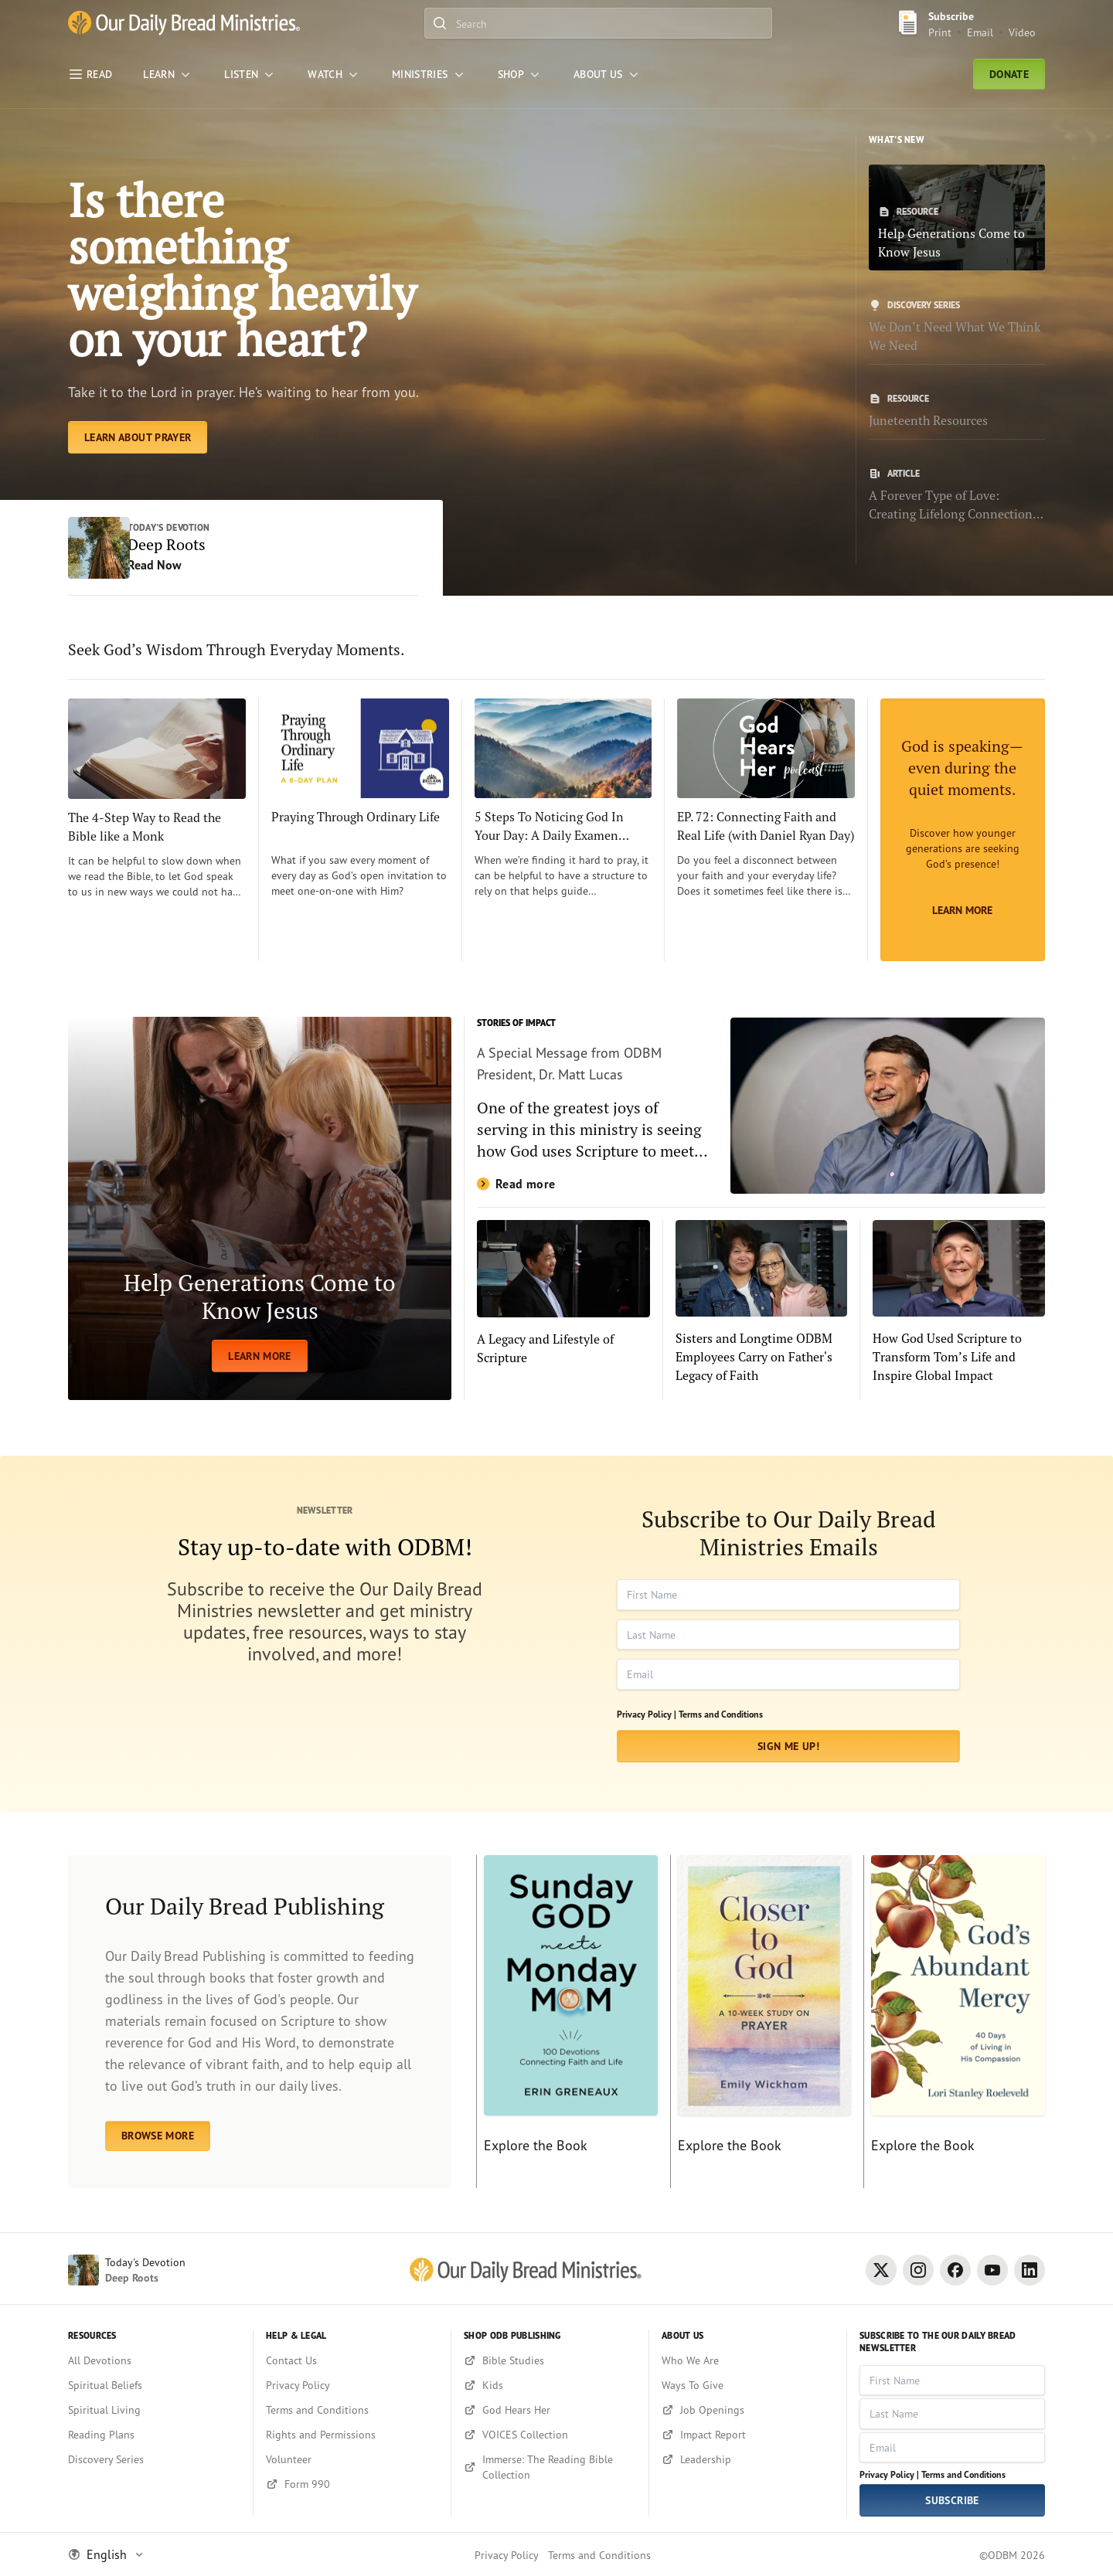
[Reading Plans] (154, 2434)
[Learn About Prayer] (137, 437)
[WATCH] (334, 74)
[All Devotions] (154, 2360)
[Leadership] (748, 2459)
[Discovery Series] (154, 2459)
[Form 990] (352, 2484)
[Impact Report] (748, 2434)
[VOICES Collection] (550, 2434)
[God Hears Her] (550, 2410)
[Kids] (550, 2385)
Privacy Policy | (646, 1714)
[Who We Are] (748, 2360)
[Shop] (520, 74)
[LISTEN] (250, 74)
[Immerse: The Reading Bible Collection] (550, 2467)
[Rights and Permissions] (352, 2434)
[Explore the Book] (567, 2022)
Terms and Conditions (721, 1714)
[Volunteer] (352, 2459)
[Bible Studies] (550, 2360)
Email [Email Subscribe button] (980, 32)
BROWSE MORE (157, 2136)
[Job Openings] (748, 2410)
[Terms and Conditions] (352, 2410)
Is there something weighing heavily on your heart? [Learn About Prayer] (242, 269)
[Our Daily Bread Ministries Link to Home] (184, 23)
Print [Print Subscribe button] (939, 32)
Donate (1009, 74)
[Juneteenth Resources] (957, 411)
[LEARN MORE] (259, 1208)
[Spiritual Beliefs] (154, 2385)
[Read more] (761, 1106)
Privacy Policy (507, 2554)
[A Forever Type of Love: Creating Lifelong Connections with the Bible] (957, 495)
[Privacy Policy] (352, 2385)
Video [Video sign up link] (1022, 32)
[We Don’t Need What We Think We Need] (957, 327)
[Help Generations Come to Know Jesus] (957, 217)
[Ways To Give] (748, 2385)
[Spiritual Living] (154, 2410)
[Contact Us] (352, 2360)
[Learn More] (962, 829)
